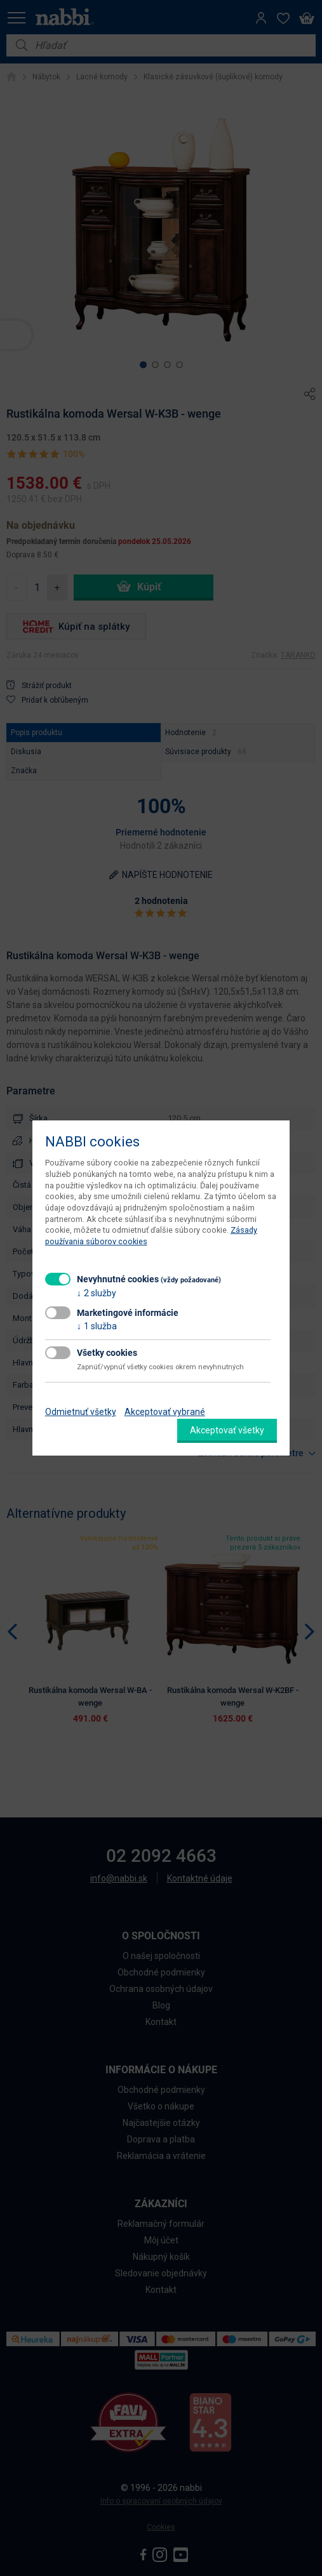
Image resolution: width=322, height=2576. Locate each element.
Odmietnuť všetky (80, 1412)
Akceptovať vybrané (164, 1412)
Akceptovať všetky (227, 1430)
